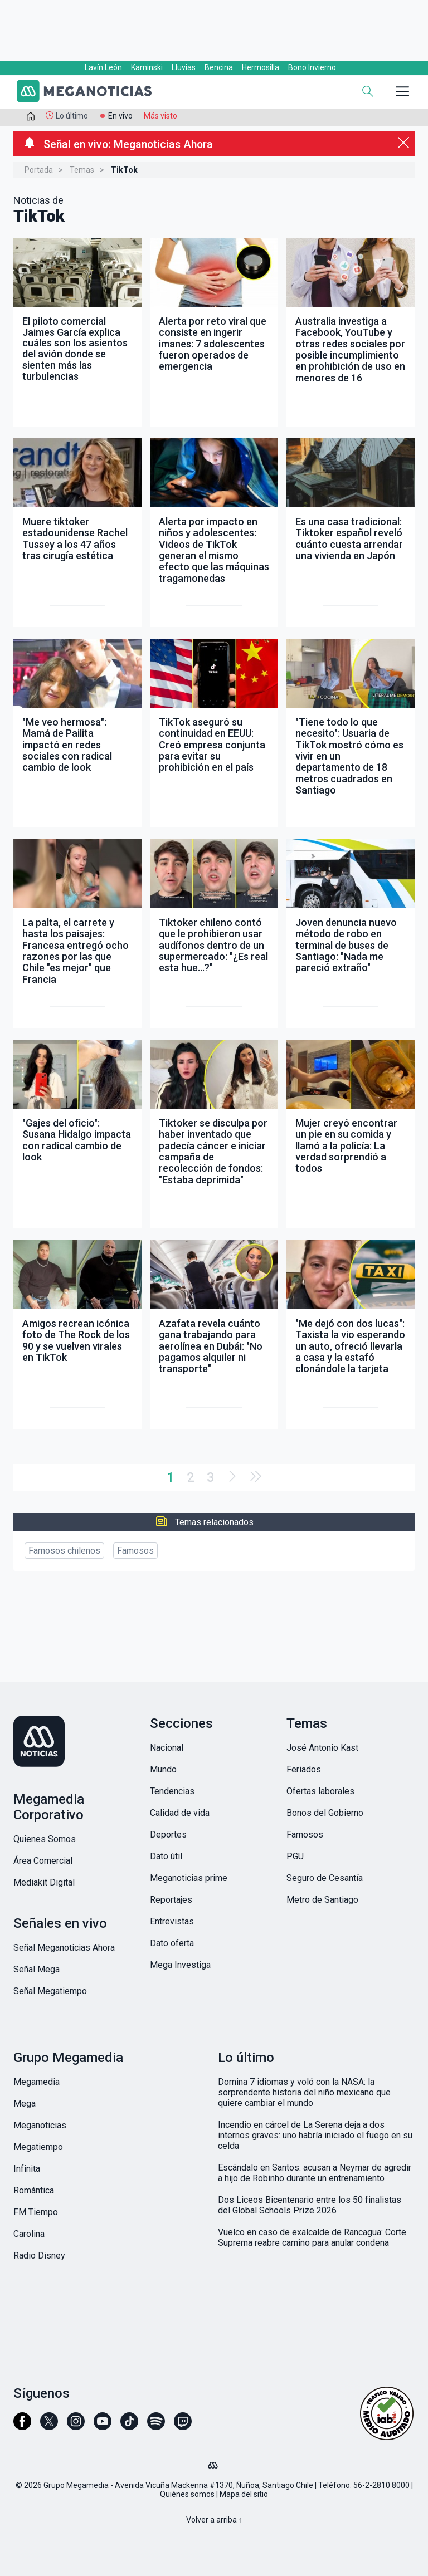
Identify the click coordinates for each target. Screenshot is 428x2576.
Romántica (33, 2190)
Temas (82, 169)
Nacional (166, 1747)
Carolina (29, 2234)
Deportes (168, 1834)
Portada (39, 169)
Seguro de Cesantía (324, 1878)
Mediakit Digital (44, 1882)
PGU (295, 1856)
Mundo (163, 1769)
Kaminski (147, 67)
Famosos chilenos (64, 1550)
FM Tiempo (35, 2212)
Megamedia (36, 2082)
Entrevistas (172, 1921)
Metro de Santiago (322, 1899)
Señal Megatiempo (50, 1991)
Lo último (72, 115)
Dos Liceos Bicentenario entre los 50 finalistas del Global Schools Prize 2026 (309, 2205)
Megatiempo (38, 2147)
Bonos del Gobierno (324, 1813)
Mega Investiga (180, 1965)
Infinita (26, 2168)
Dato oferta (172, 1943)
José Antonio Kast (322, 1747)
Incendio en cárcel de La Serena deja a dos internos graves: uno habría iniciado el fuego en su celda (315, 2135)
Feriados (303, 1769)
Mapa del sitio (244, 2494)
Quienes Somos (44, 1839)
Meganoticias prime (188, 1878)
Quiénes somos (187, 2494)
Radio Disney (39, 2255)
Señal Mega (36, 1969)
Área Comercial (42, 1860)
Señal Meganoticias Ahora (64, 1947)
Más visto (160, 115)
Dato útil (166, 1856)
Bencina (219, 67)
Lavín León (103, 67)
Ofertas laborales (320, 1791)
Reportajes (171, 1899)
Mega (24, 2103)
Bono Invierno (312, 67)
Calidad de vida (180, 1813)
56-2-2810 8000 (381, 2485)
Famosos (135, 1550)
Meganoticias (39, 2125)
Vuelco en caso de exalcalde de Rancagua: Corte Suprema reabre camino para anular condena (312, 2237)
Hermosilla (260, 67)
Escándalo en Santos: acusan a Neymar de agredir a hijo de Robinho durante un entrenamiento (314, 2172)
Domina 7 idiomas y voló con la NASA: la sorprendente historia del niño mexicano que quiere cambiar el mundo (304, 2092)
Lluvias (184, 67)
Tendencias (172, 1791)
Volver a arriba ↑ (214, 2519)
